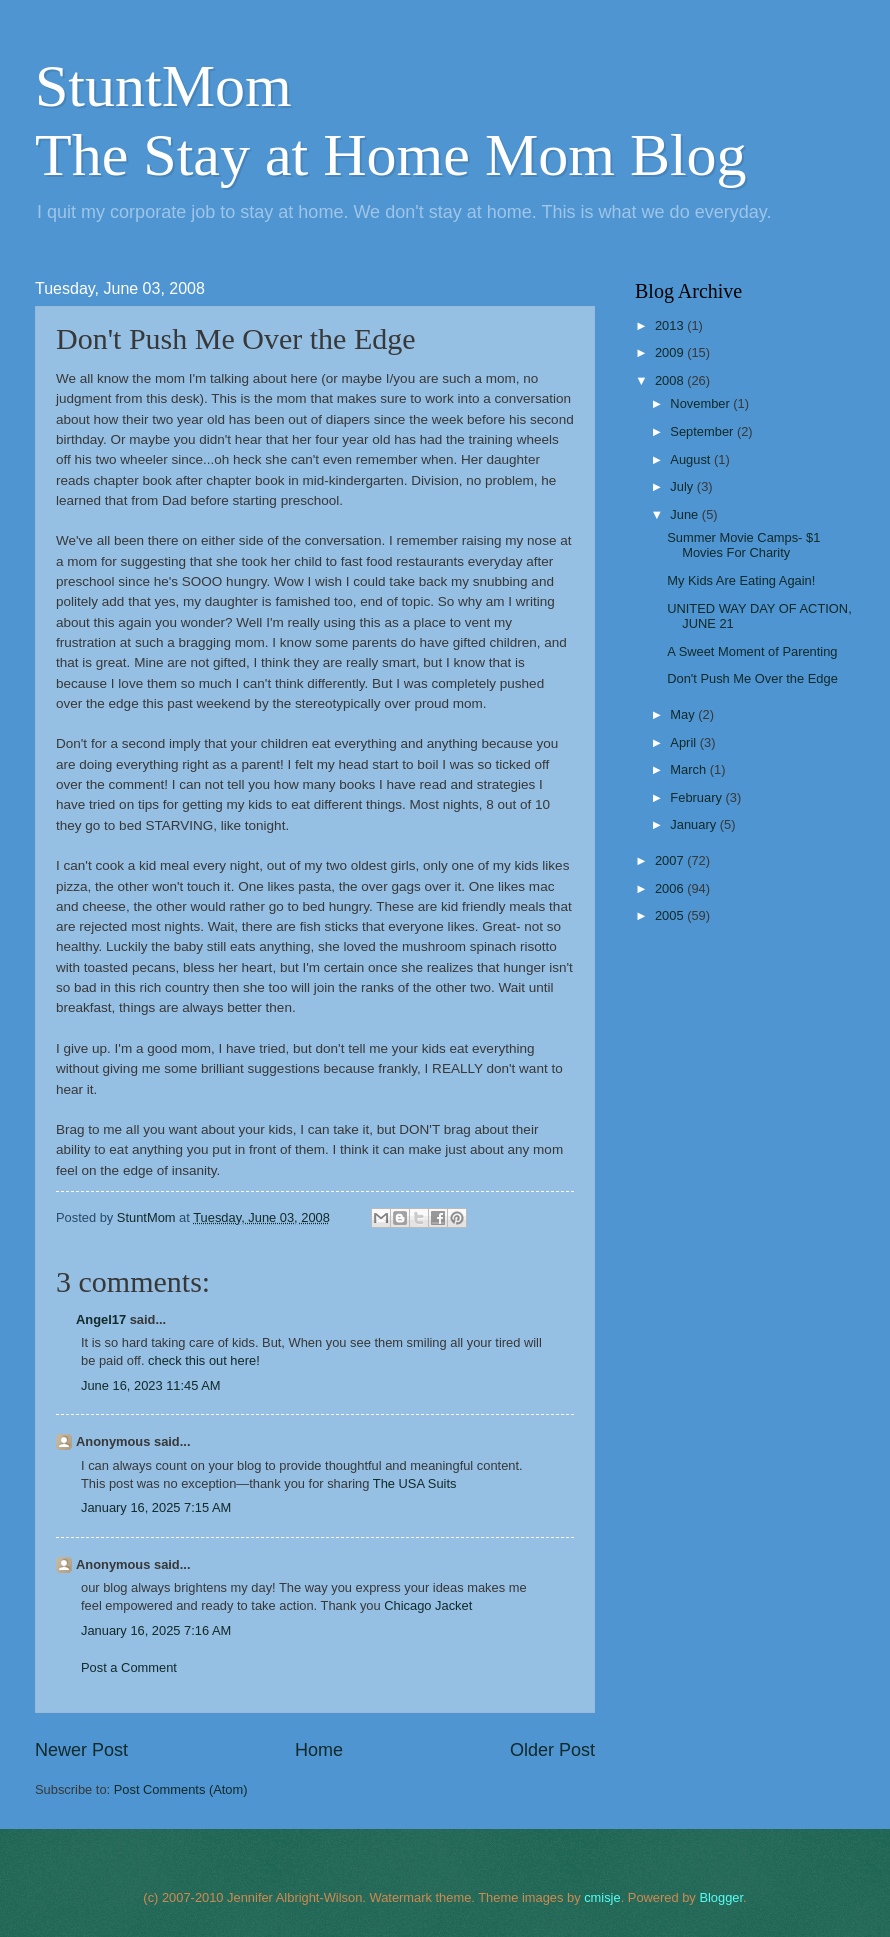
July (683, 486)
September (703, 431)
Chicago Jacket (428, 1605)
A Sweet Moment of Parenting (752, 651)
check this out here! (204, 1360)
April (684, 742)
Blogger (721, 1897)
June (686, 514)
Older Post (552, 1750)
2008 (671, 380)
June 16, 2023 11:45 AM (151, 1385)
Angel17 (101, 1319)
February (697, 797)
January (694, 824)
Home (319, 1750)
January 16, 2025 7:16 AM (156, 1630)
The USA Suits (415, 1483)
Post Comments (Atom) (181, 1789)
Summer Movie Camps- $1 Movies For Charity (743, 545)
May (684, 714)
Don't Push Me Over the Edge (752, 678)
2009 (671, 352)
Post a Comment (129, 1667)
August (692, 459)
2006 (671, 888)
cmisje (602, 1897)
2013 (671, 325)
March (689, 769)
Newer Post (81, 1750)
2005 (671, 915)
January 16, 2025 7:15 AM (156, 1507)
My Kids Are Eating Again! (741, 580)
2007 (671, 860)
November (701, 403)
